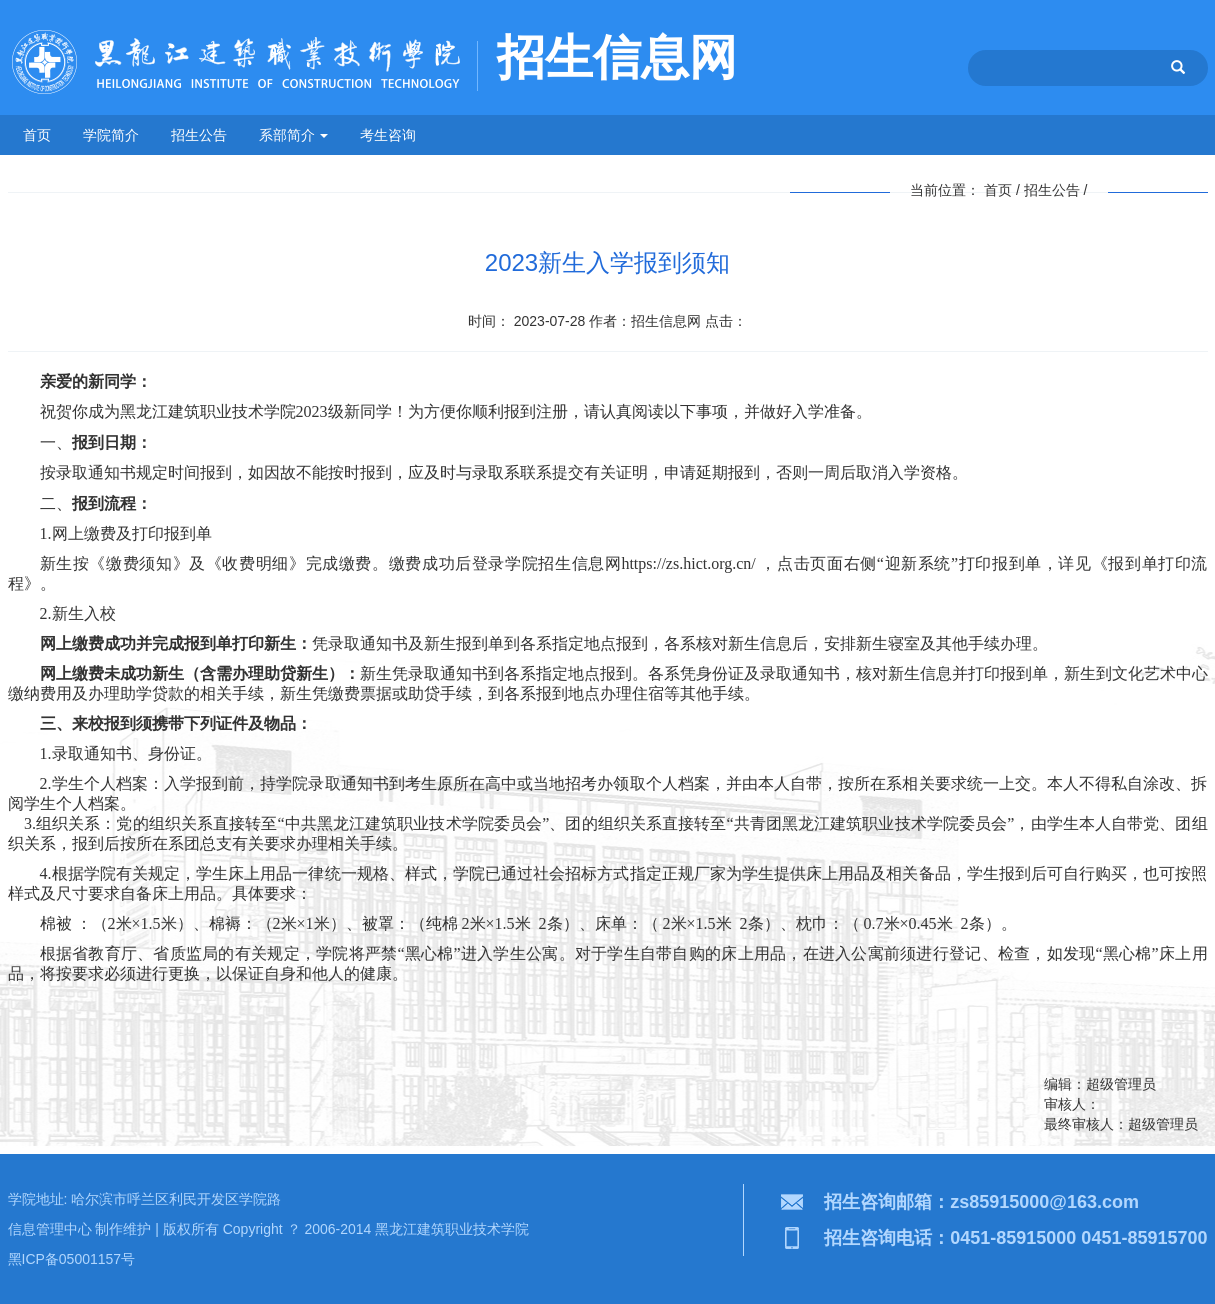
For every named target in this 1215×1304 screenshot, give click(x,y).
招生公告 (199, 135)
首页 (37, 135)
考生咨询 (388, 135)
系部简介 (294, 135)
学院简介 (111, 135)
